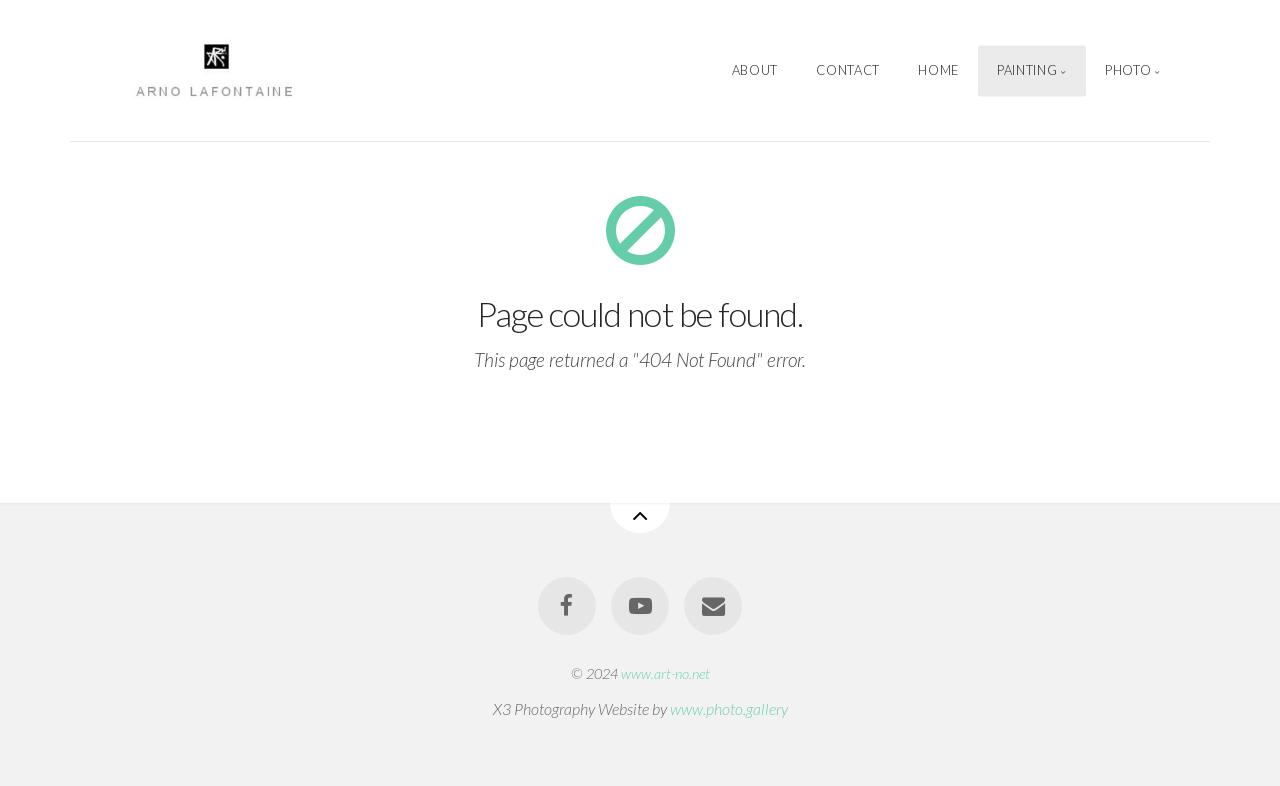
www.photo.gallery (729, 708)
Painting (1027, 70)
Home (938, 70)
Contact (847, 70)
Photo (1128, 70)
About (755, 70)
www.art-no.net (665, 673)
